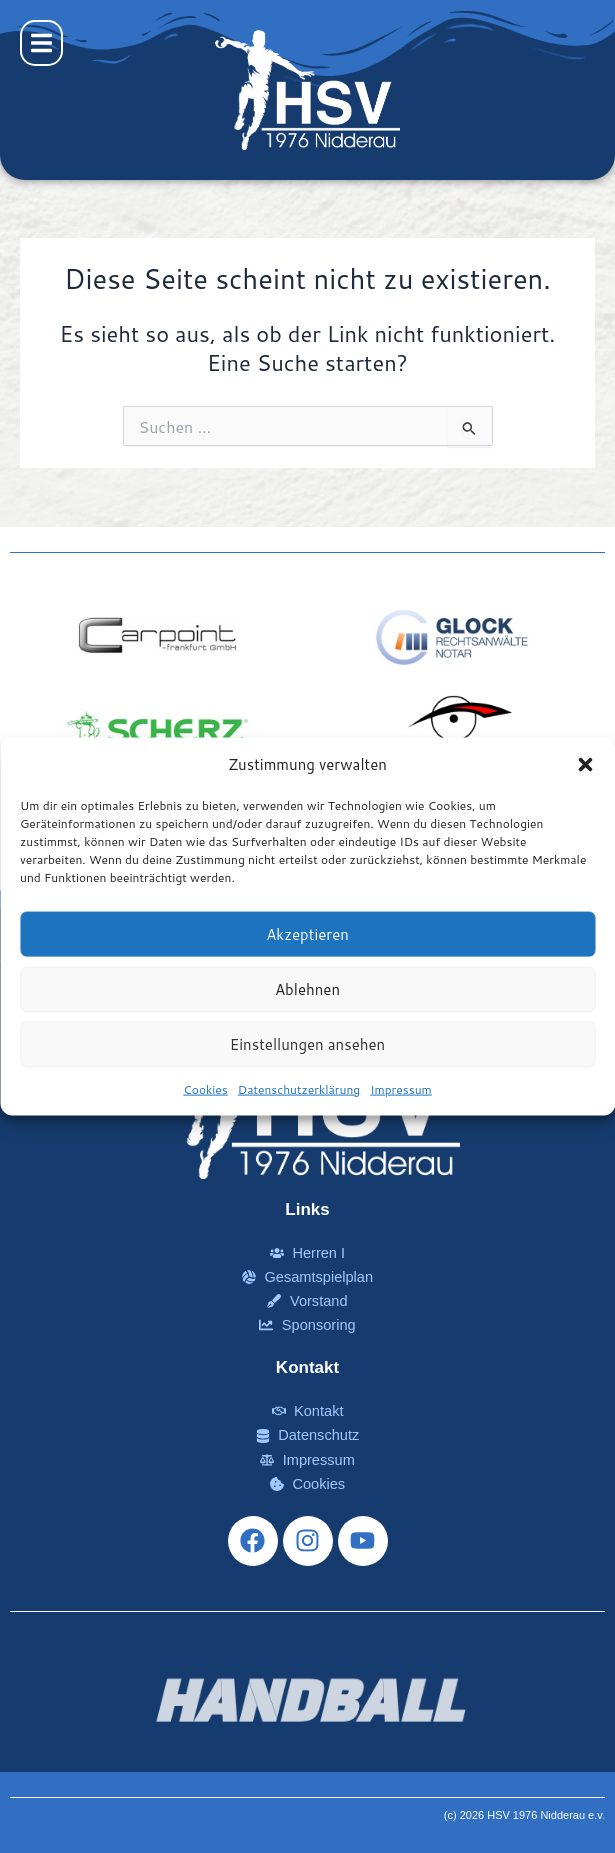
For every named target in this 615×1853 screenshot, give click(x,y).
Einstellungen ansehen (307, 1043)
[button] (585, 764)
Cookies (205, 1089)
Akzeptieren (307, 933)
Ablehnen (307, 988)
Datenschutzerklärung (299, 1089)
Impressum (400, 1089)
